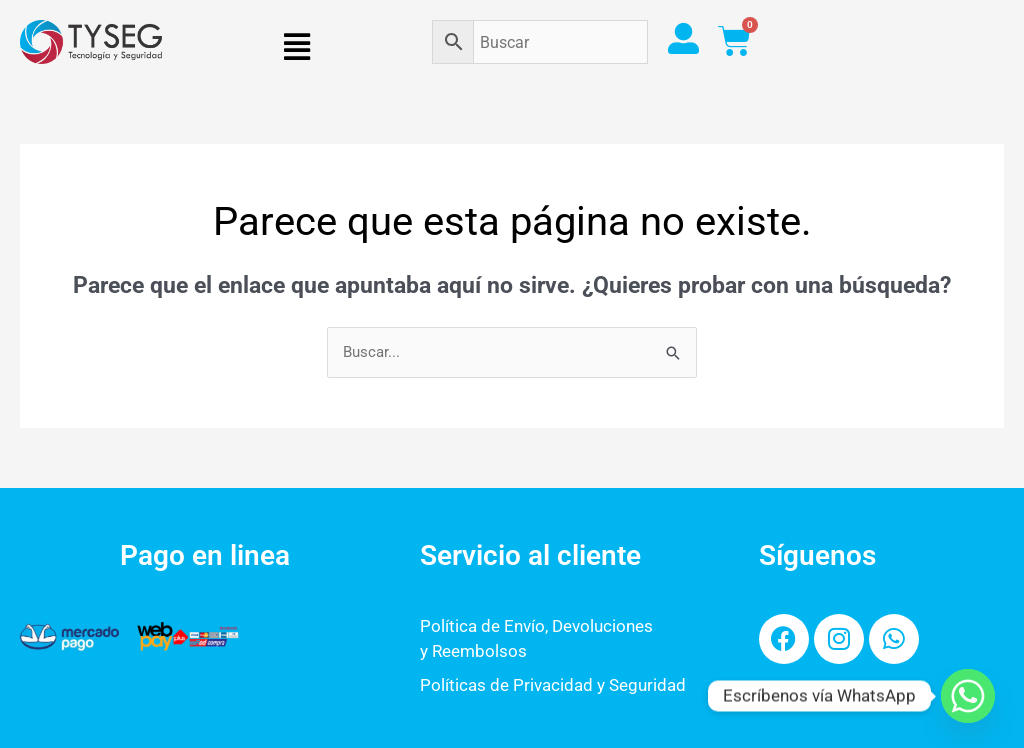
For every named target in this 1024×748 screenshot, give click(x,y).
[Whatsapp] (968, 696)
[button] (297, 47)
